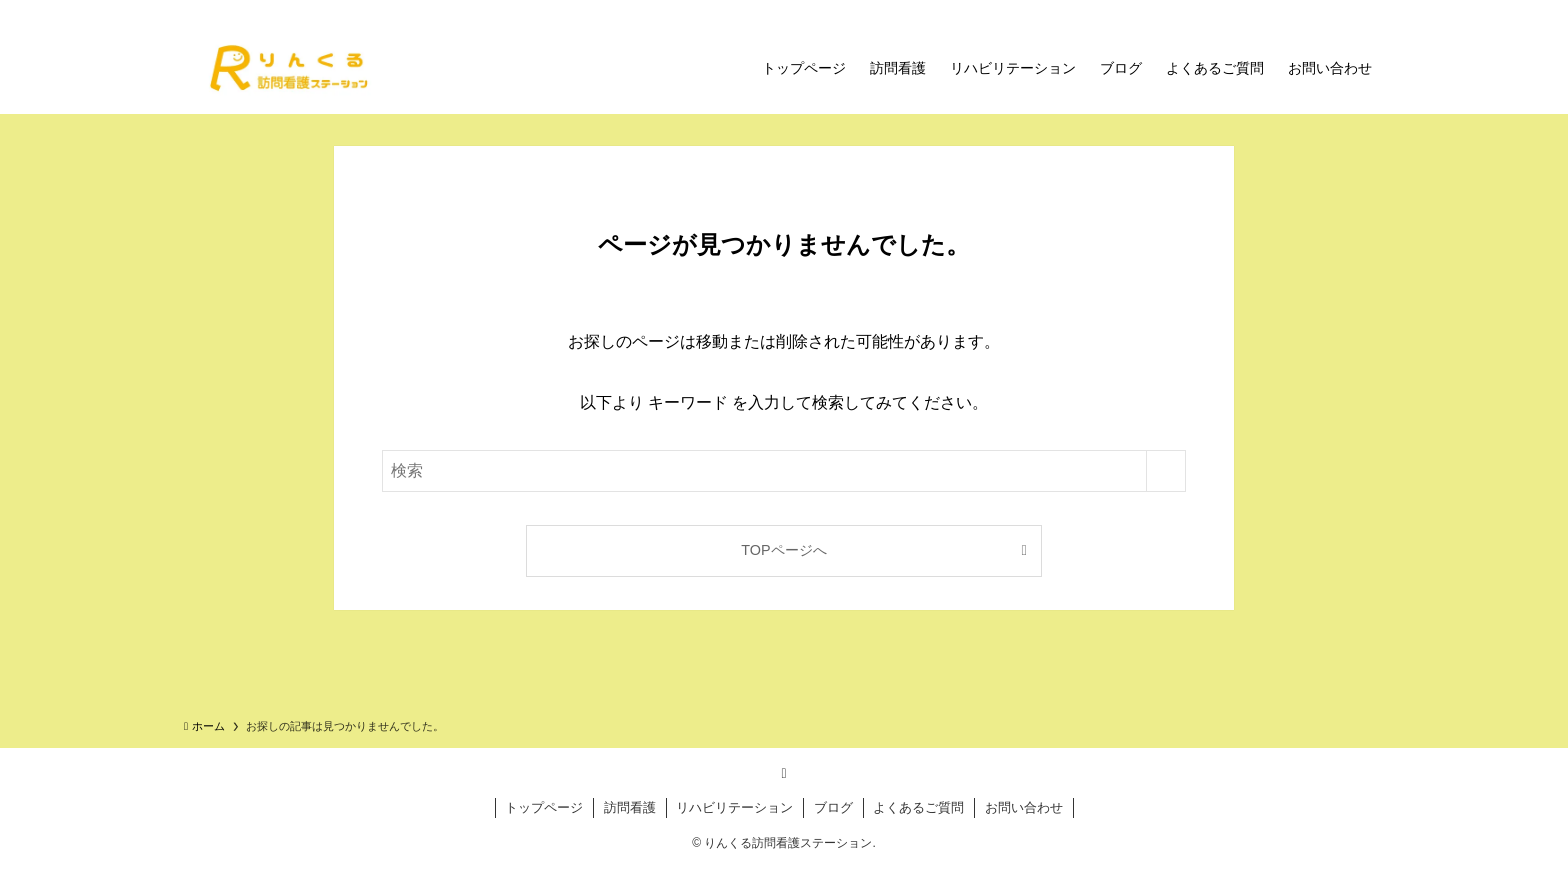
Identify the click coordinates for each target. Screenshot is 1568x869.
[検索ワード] (784, 471)
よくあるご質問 (918, 807)
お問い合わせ (1024, 807)
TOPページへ (783, 550)
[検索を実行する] (1166, 471)
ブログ (833, 807)
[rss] (784, 773)
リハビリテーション (734, 807)
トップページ (544, 807)
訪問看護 (630, 807)
